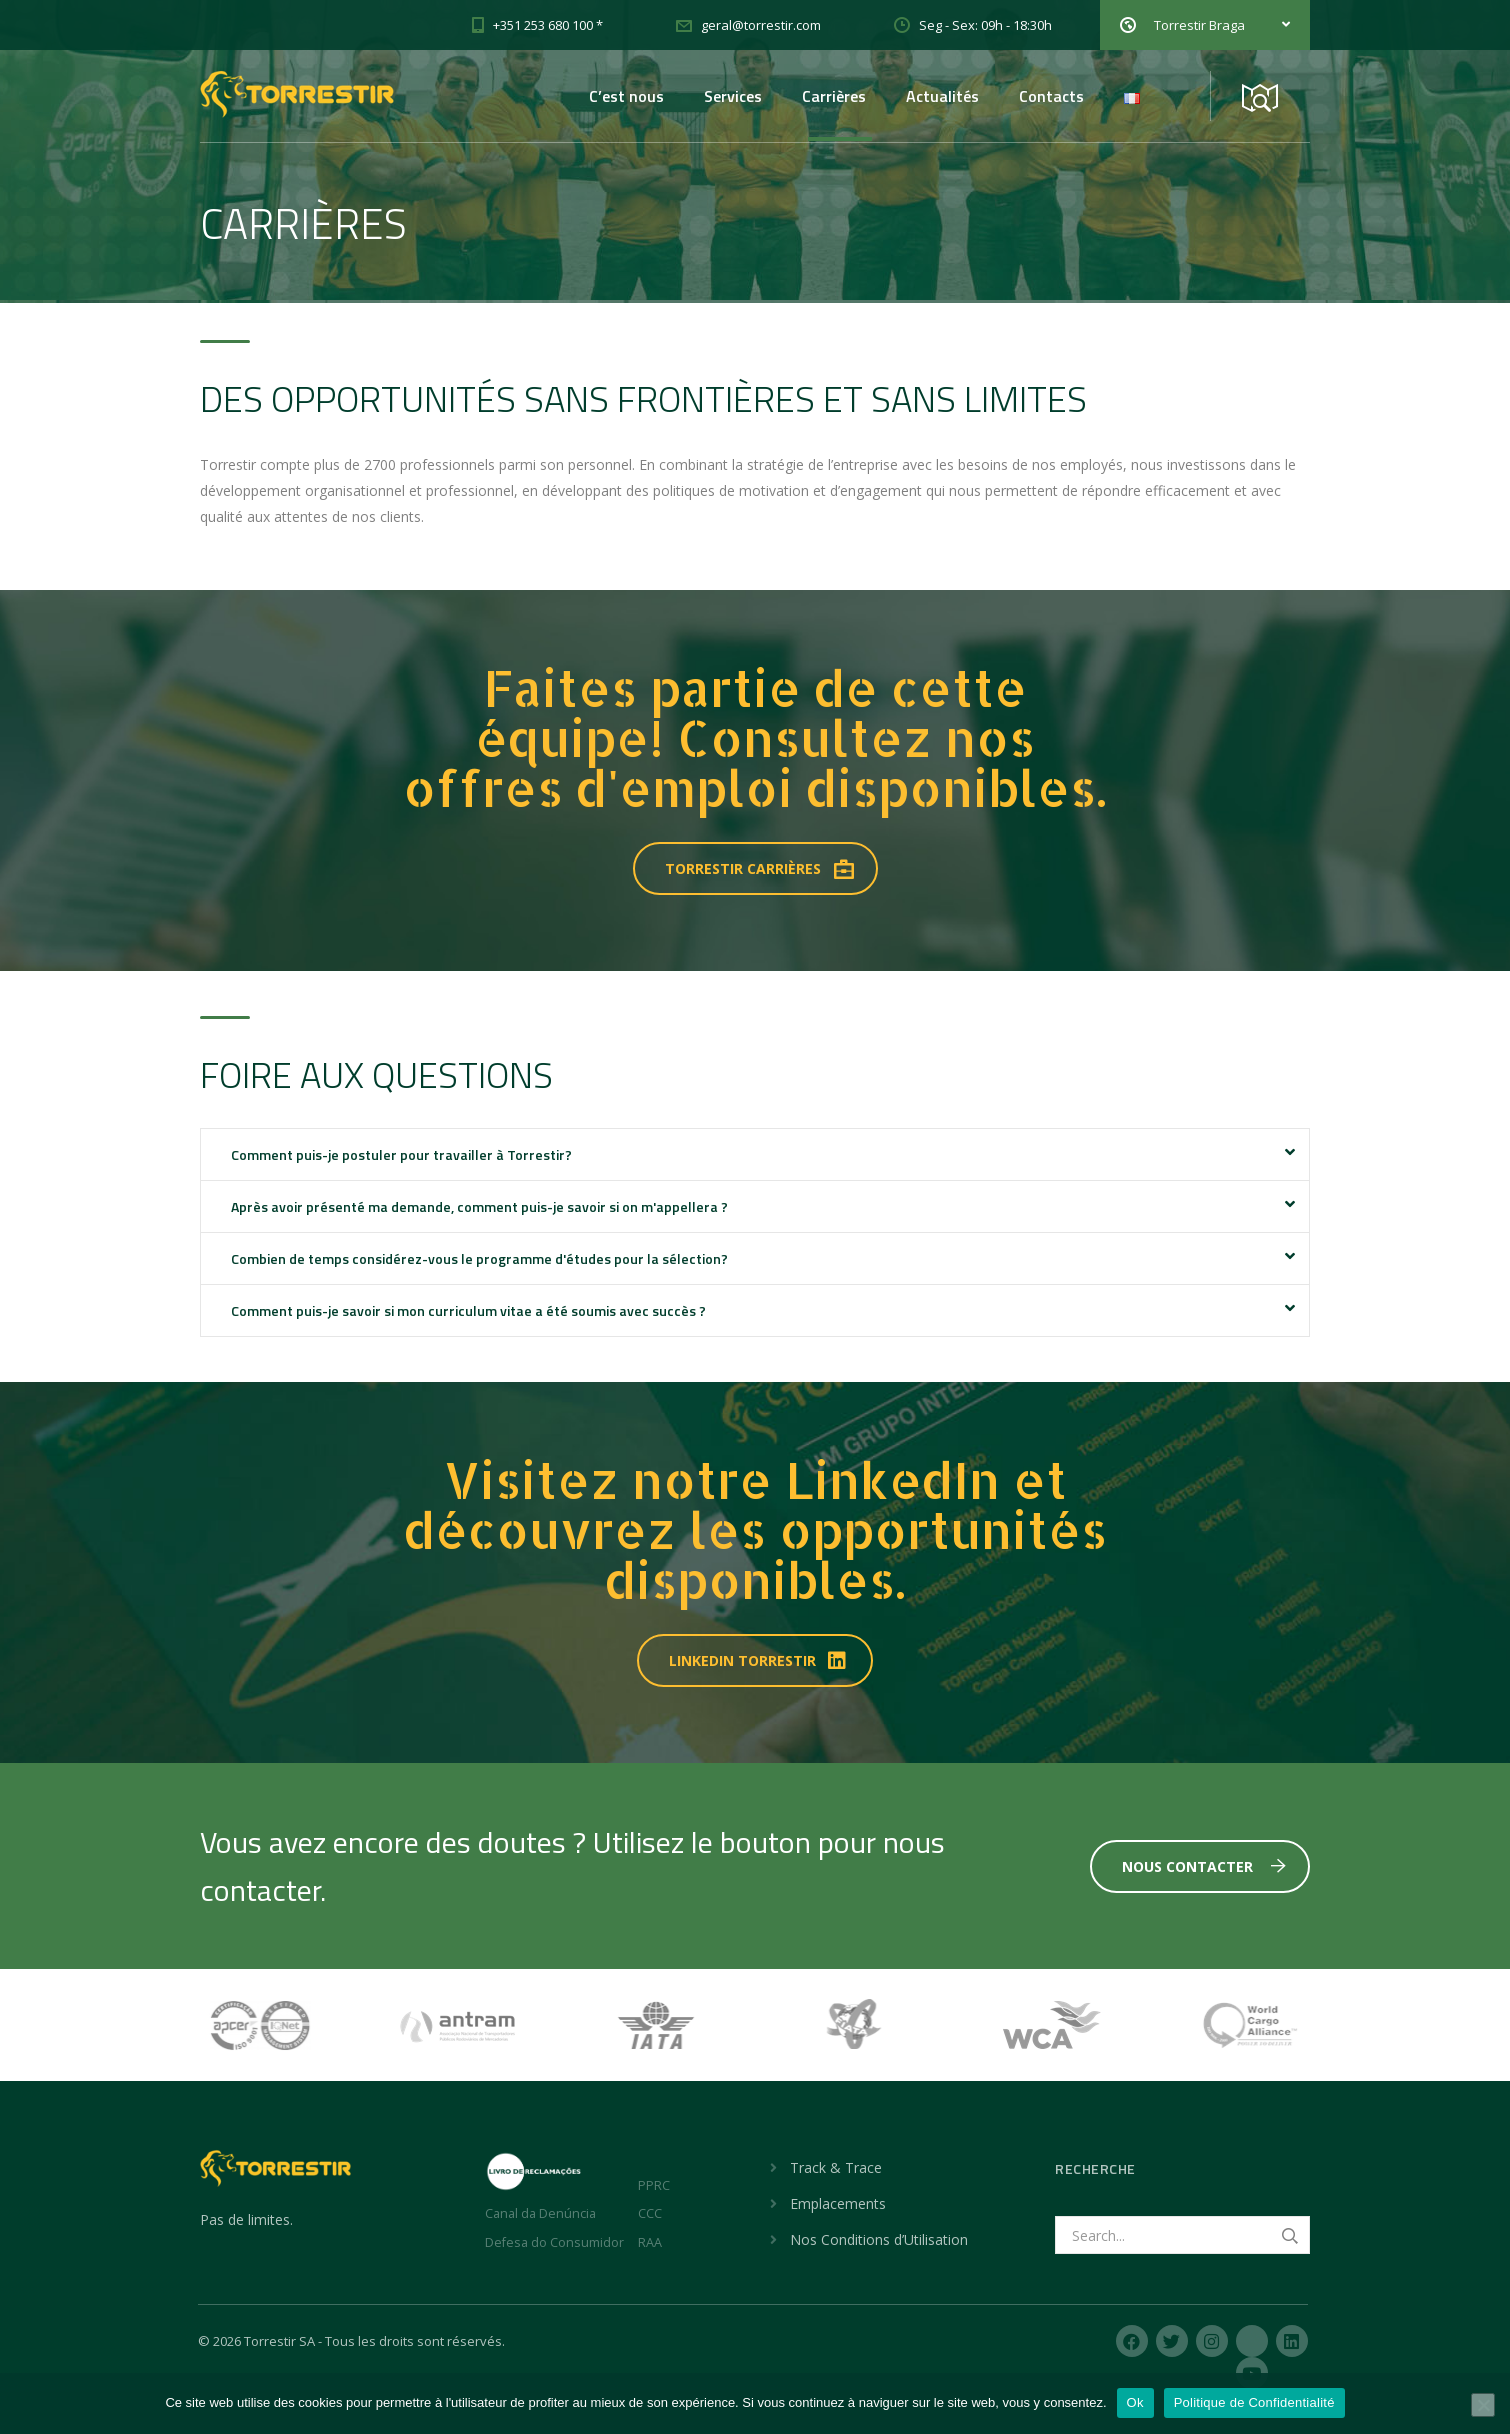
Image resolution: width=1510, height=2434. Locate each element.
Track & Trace (836, 2167)
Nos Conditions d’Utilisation (879, 2239)
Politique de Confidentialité (1254, 2402)
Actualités (942, 96)
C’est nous (626, 96)
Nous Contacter (1204, 1866)
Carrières (834, 96)
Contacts (1051, 96)
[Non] (1483, 2405)
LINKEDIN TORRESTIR (759, 1660)
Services (733, 96)
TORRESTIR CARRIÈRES (759, 868)
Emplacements (838, 2203)
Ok (1135, 2402)
